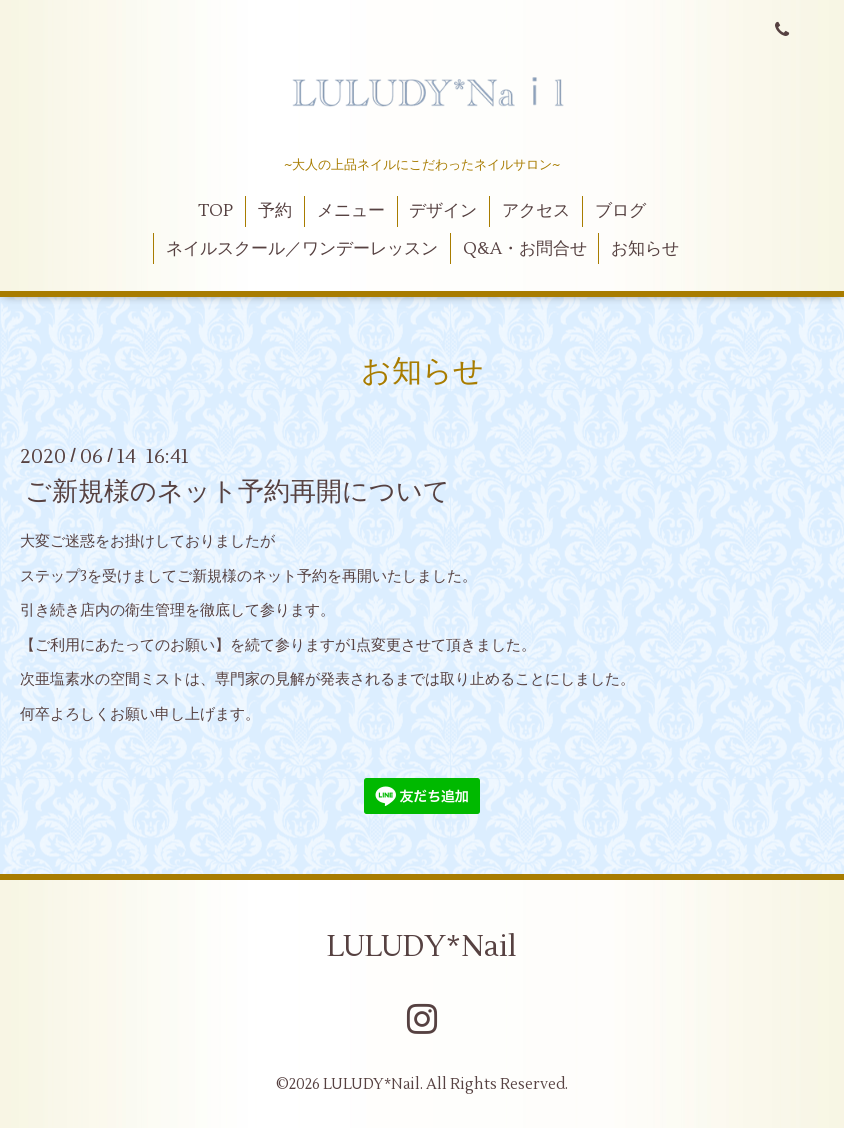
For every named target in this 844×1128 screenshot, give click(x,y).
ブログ (620, 211)
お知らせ (645, 249)
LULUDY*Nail (422, 946)
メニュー (351, 211)
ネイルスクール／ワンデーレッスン (302, 249)
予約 (275, 211)
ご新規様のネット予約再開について (237, 492)
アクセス (536, 211)
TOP (215, 211)
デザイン (443, 211)
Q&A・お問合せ (525, 249)
